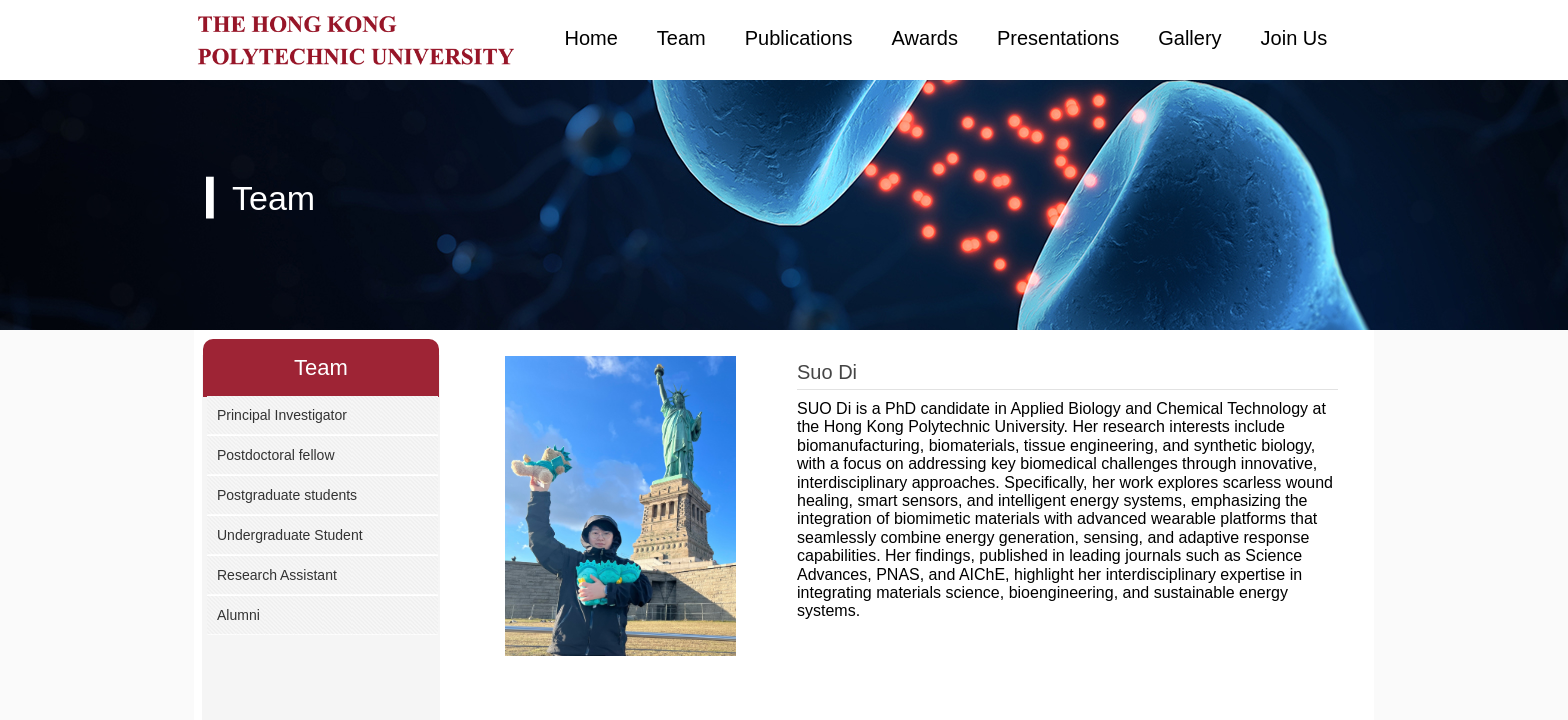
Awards (925, 38)
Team (681, 38)
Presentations (1058, 38)
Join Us (1294, 38)
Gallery (1189, 38)
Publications (799, 38)
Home (591, 38)
